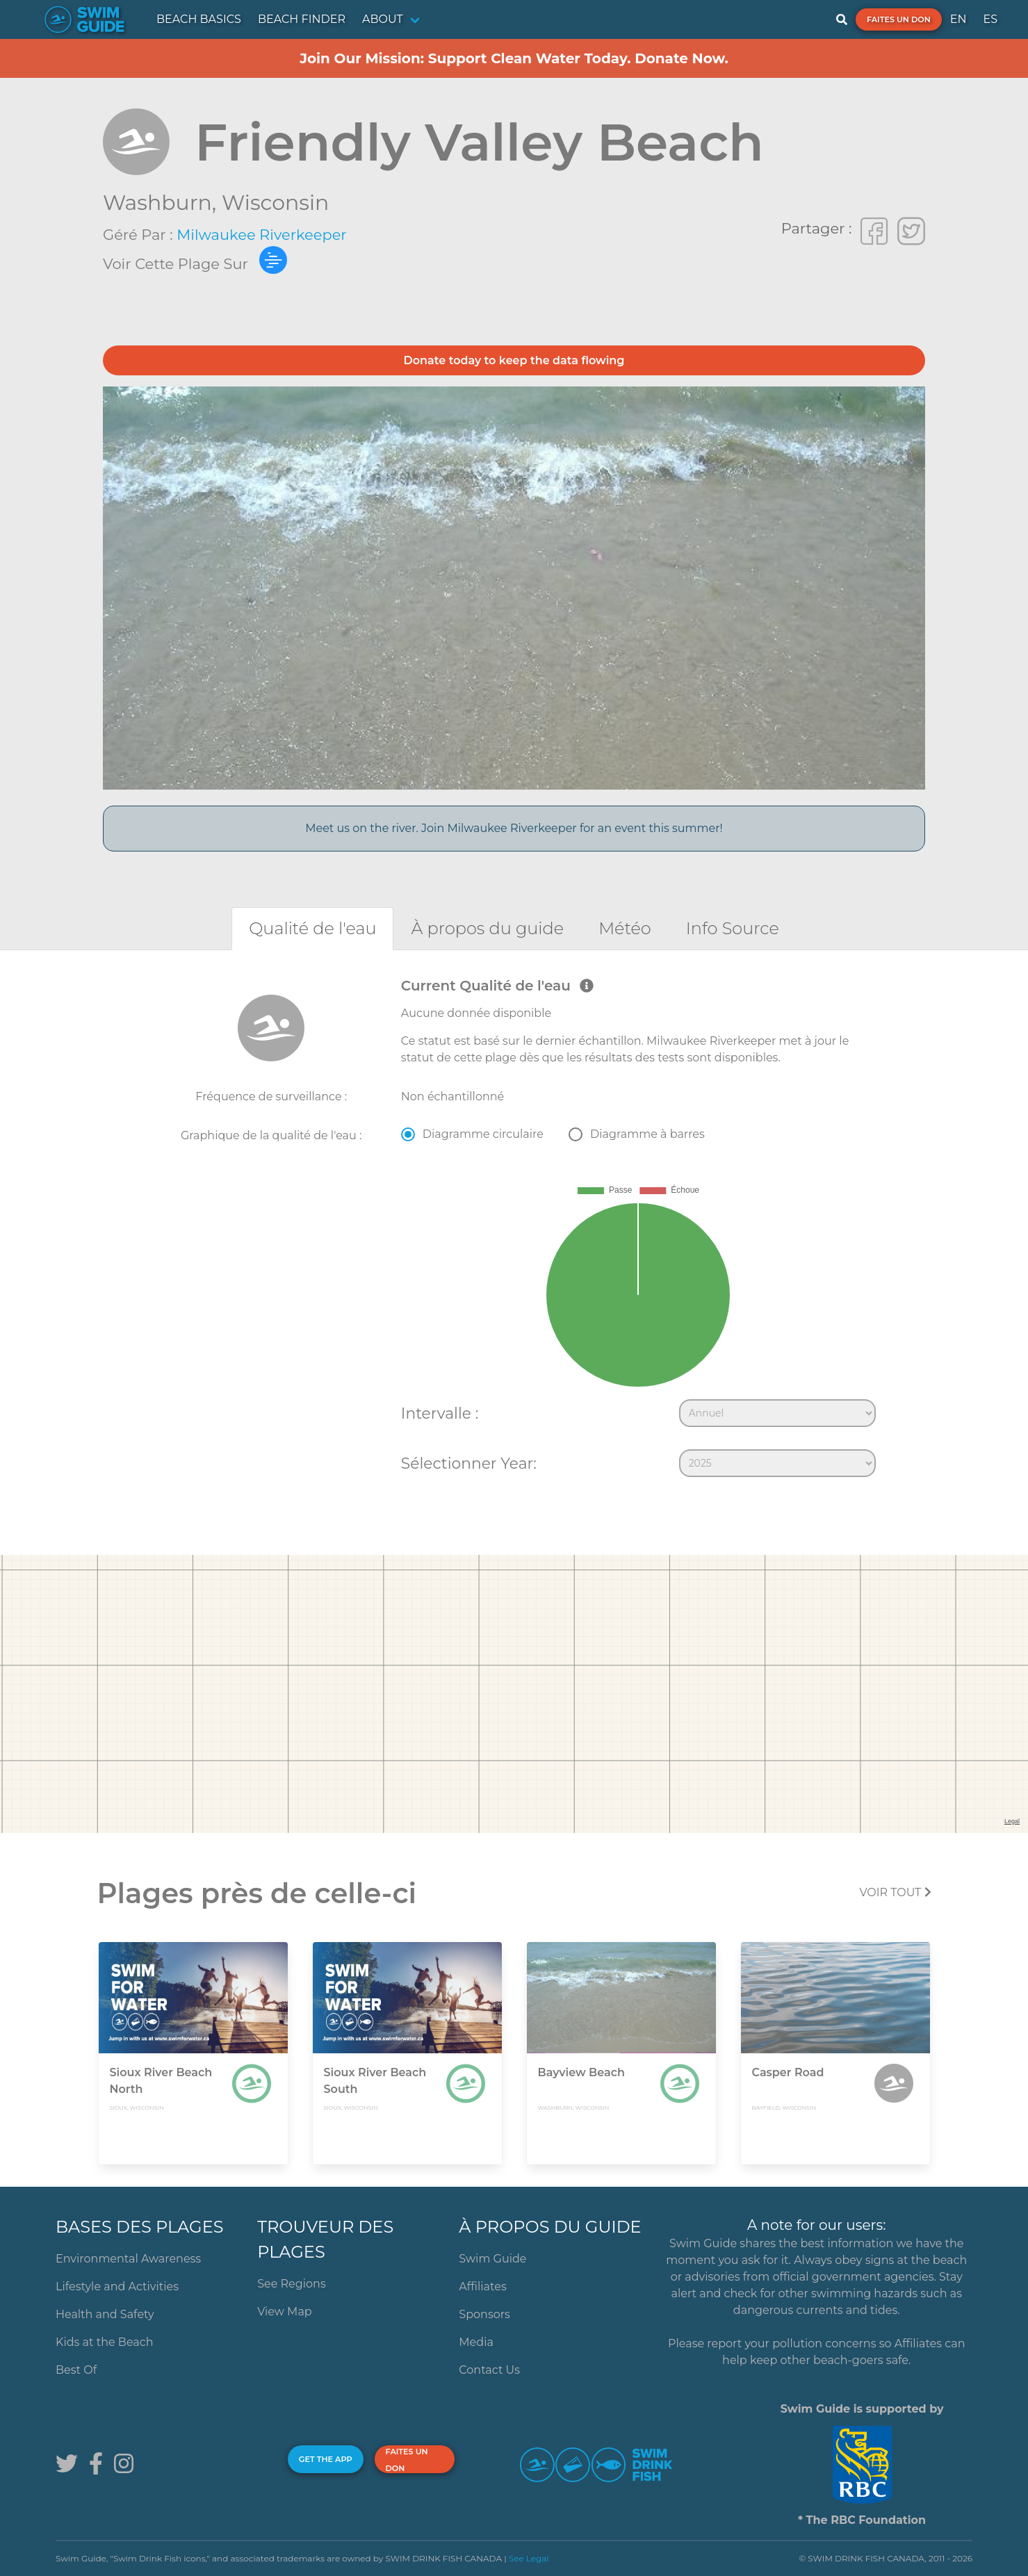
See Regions (291, 2283)
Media (476, 2342)
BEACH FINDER (301, 19)
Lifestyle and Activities (117, 2286)
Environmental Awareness (128, 2258)
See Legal (529, 2558)
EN (958, 19)
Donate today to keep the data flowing (514, 360)
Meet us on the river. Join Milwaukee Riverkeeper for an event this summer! (514, 828)
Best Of (76, 2370)
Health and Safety (105, 2314)
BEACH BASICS (198, 19)
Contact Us (489, 2370)
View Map (284, 2311)
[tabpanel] (514, 1230)
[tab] (312, 928)
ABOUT (382, 19)
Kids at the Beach (104, 2342)
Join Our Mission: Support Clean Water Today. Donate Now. (514, 58)
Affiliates (482, 2286)
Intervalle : (439, 1413)
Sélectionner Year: (469, 1463)
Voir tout (895, 1892)
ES (990, 19)
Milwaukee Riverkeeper (262, 234)
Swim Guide (492, 2258)
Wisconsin (275, 202)
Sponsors (484, 2314)
